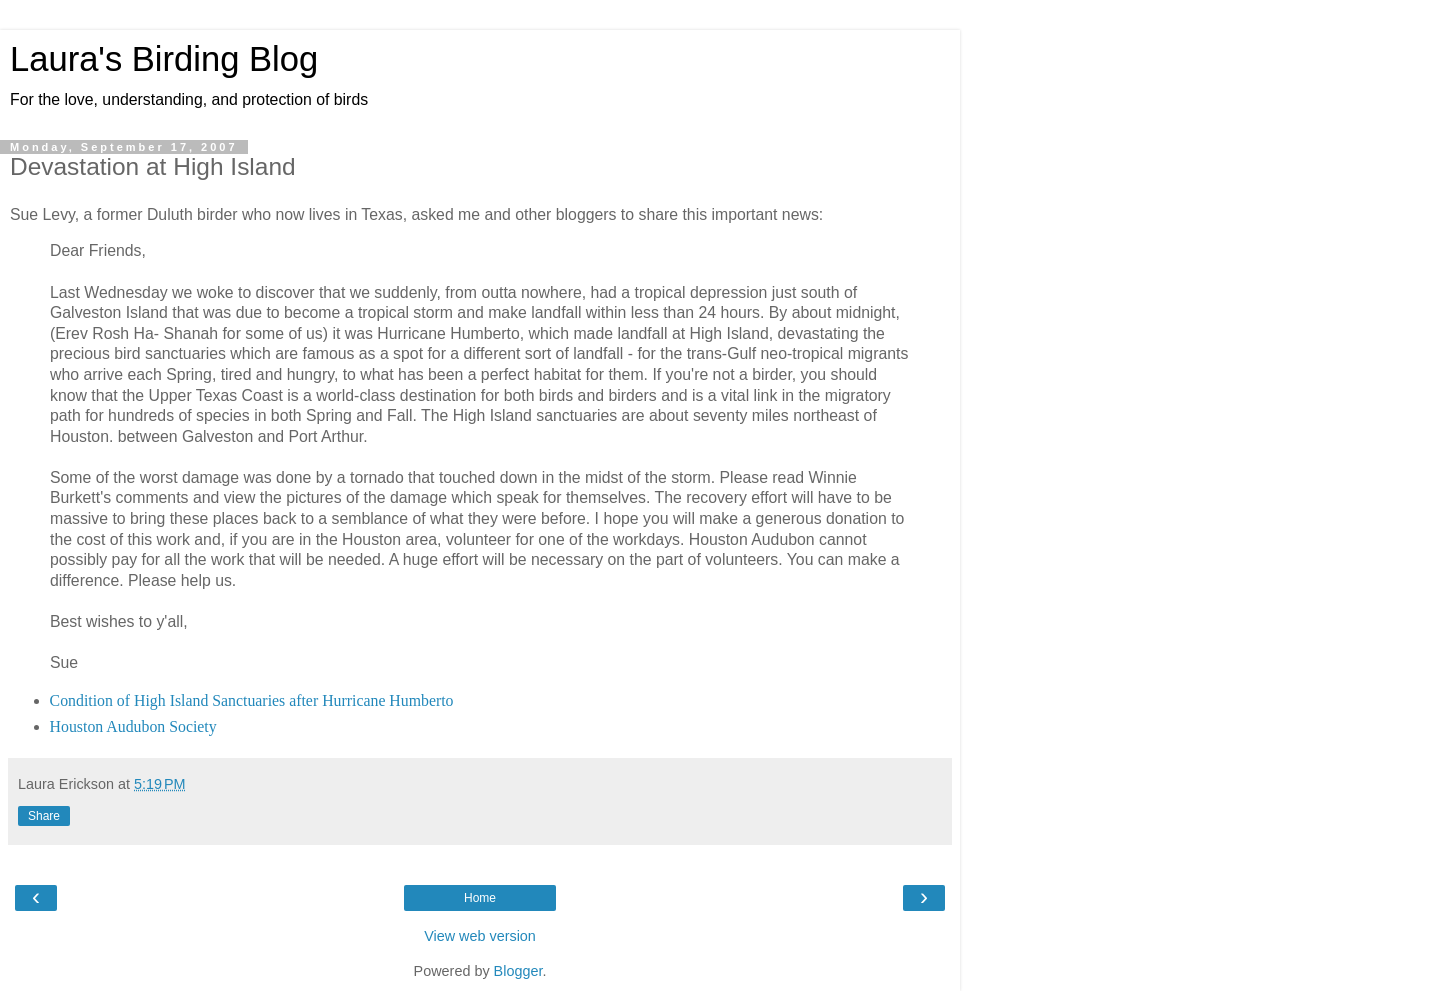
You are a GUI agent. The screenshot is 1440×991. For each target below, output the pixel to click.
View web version (480, 936)
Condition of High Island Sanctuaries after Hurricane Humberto (252, 700)
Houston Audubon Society (133, 726)
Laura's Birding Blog (164, 59)
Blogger (518, 971)
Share (44, 816)
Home (480, 898)
